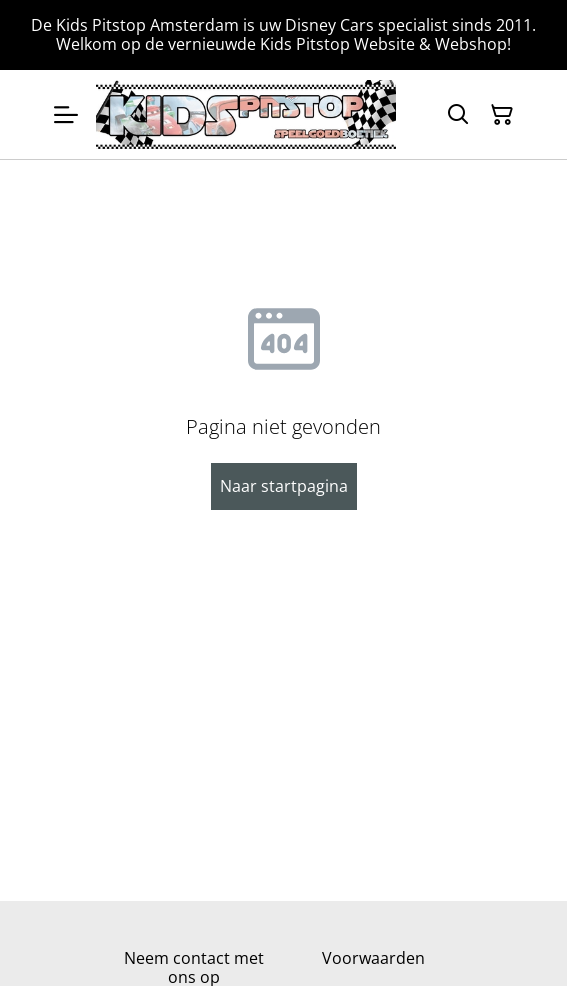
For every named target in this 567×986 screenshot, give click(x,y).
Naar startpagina (284, 486)
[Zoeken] (458, 115)
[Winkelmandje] (502, 115)
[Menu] (66, 114)
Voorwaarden (373, 958)
